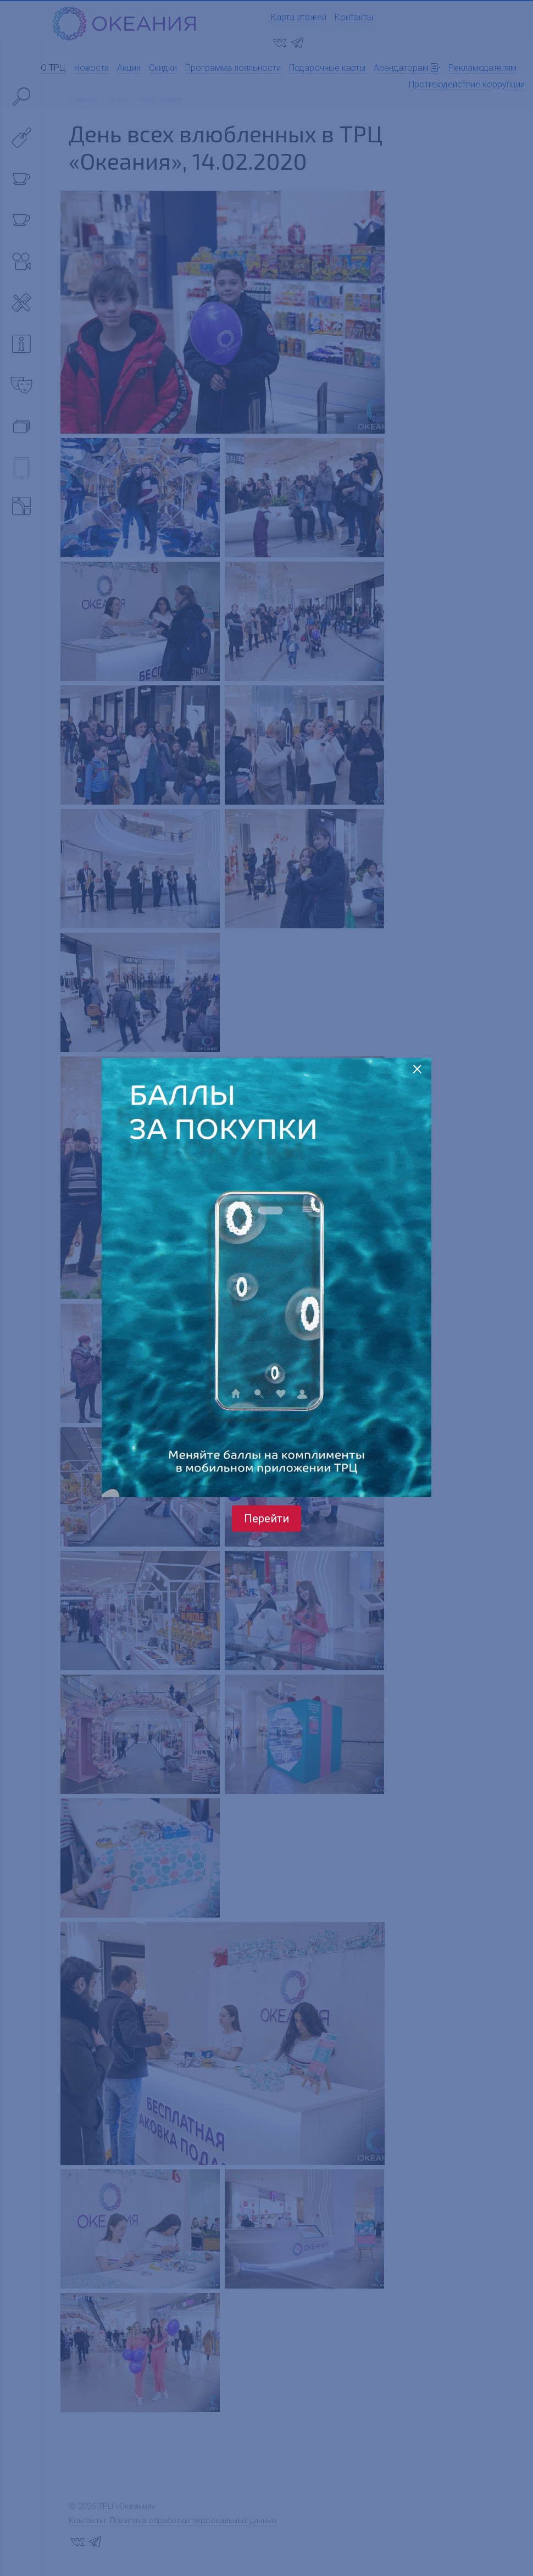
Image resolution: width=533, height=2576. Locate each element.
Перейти (266, 1518)
